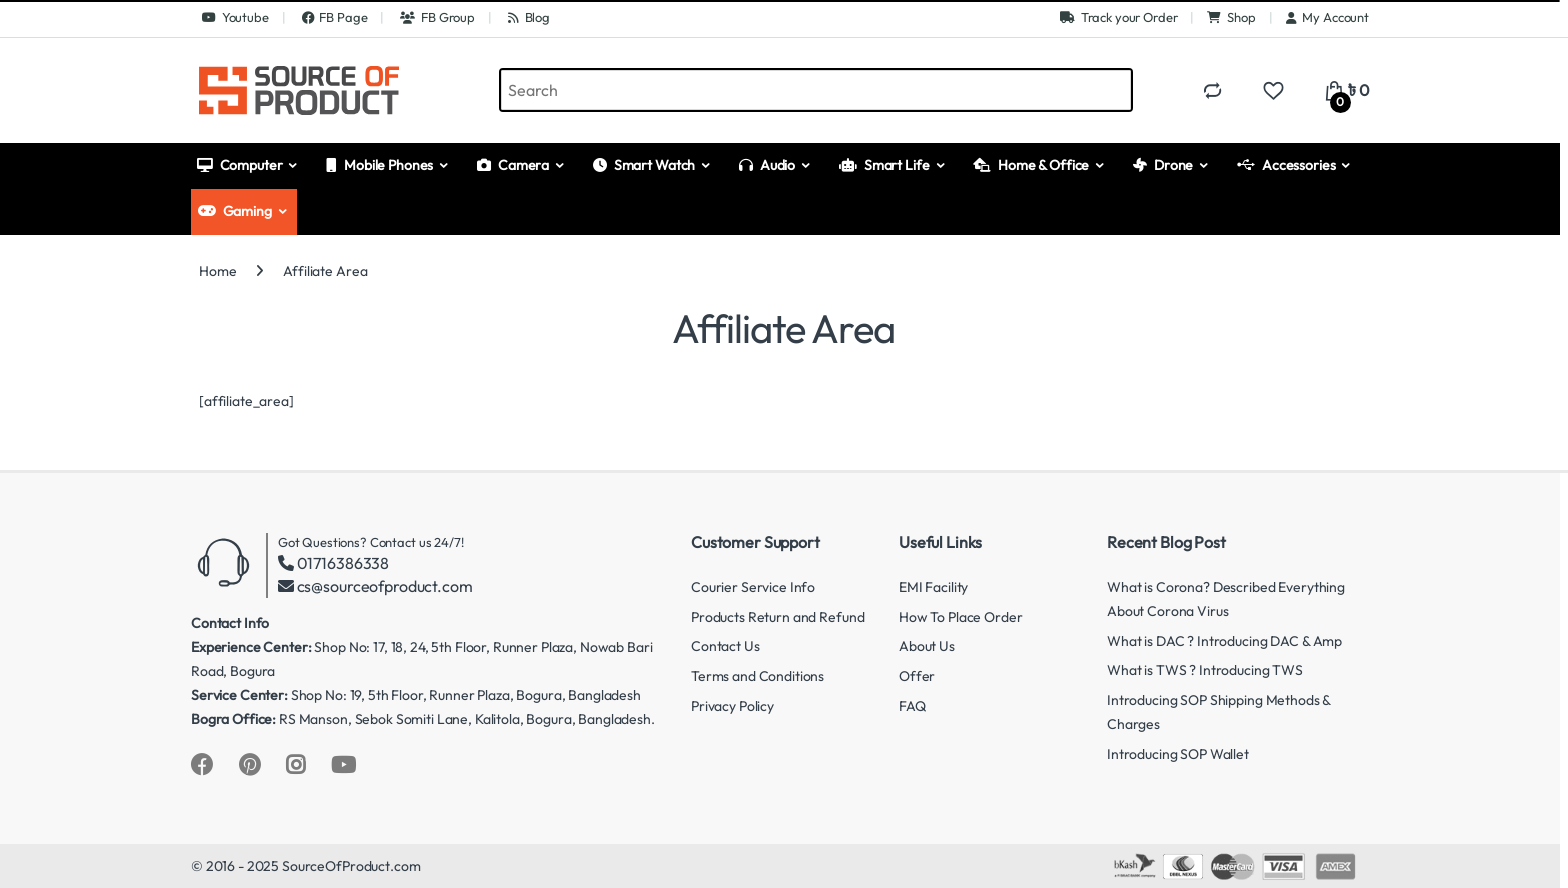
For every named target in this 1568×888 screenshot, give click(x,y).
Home (217, 271)
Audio (767, 165)
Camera (513, 165)
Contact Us (725, 646)
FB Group (436, 17)
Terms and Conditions (757, 676)
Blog (527, 17)
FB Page (333, 17)
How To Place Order (960, 617)
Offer (917, 676)
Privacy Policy (732, 706)
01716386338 (343, 563)
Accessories (1286, 165)
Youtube (234, 17)
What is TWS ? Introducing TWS (1205, 670)
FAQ (912, 706)
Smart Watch (644, 165)
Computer (240, 165)
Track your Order (1119, 17)
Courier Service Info (753, 587)
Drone (1163, 165)
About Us (927, 646)
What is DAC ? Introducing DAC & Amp (1224, 641)
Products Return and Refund (777, 617)
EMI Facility (933, 587)
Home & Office (1031, 165)
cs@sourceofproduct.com (385, 586)
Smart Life (884, 165)
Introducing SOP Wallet (1178, 754)
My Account (1327, 17)
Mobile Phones (379, 165)
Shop (1231, 17)
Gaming (235, 211)
